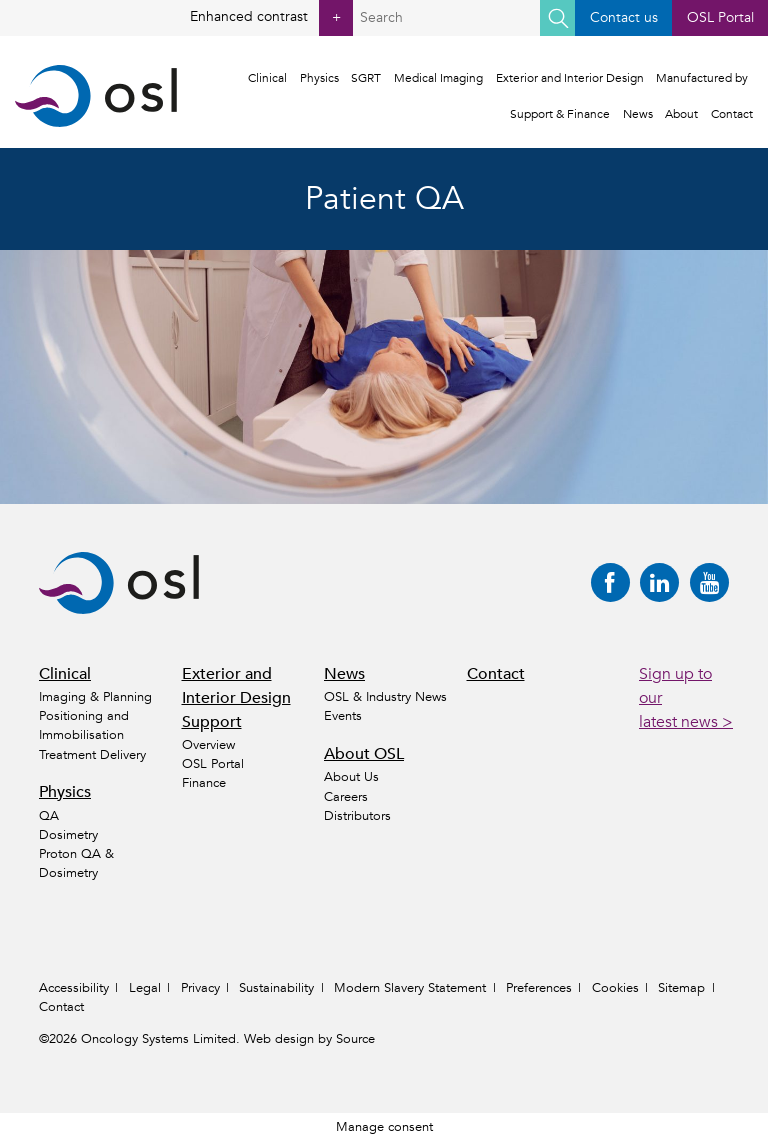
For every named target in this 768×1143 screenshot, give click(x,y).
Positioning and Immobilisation (84, 725)
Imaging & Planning (95, 697)
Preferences (539, 988)
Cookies (615, 988)
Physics (319, 78)
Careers (346, 797)
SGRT (366, 78)
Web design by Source (309, 1039)
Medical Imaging (438, 78)
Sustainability (276, 988)
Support (212, 722)
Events (343, 716)
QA (49, 816)
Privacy (200, 988)
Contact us (624, 17)
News (638, 114)
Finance (204, 783)
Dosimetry (68, 835)
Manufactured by (702, 78)
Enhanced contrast (272, 18)
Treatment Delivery (92, 755)
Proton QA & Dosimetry (76, 863)
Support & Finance (560, 114)
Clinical (267, 78)
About (681, 114)
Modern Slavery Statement (410, 988)
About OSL (364, 754)
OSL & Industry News (385, 697)
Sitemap (681, 988)
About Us (351, 777)
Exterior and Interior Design (570, 78)
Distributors (357, 816)
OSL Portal (720, 17)
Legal (145, 988)
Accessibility (74, 988)
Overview (208, 745)
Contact (732, 114)
